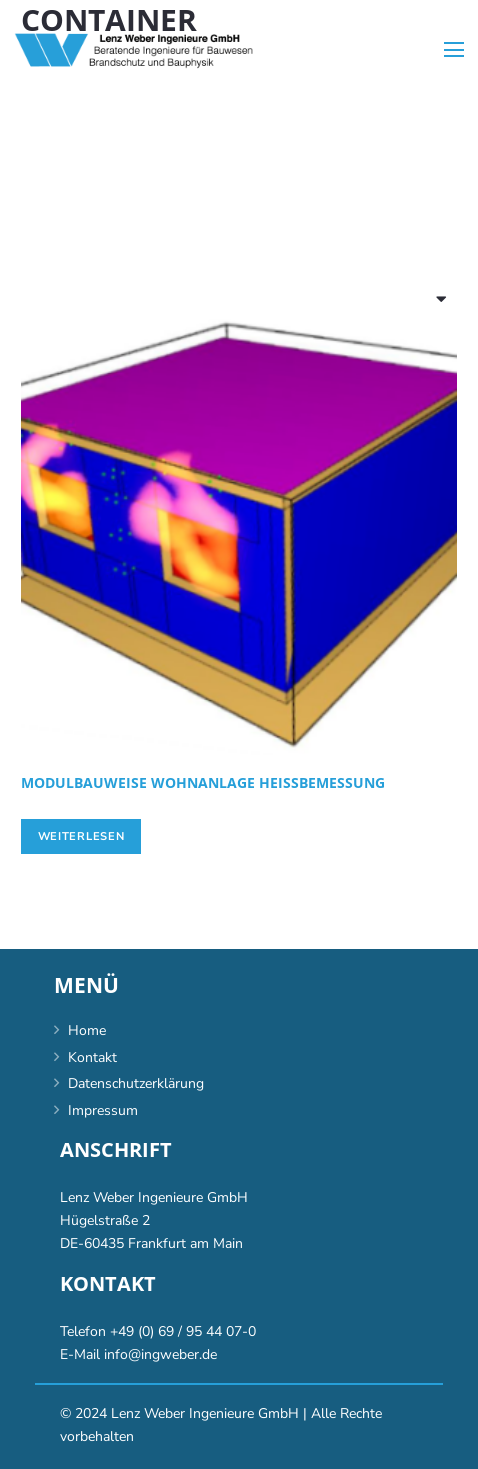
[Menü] (454, 50)
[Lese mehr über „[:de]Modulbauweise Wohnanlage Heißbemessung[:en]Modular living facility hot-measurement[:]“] (81, 837)
